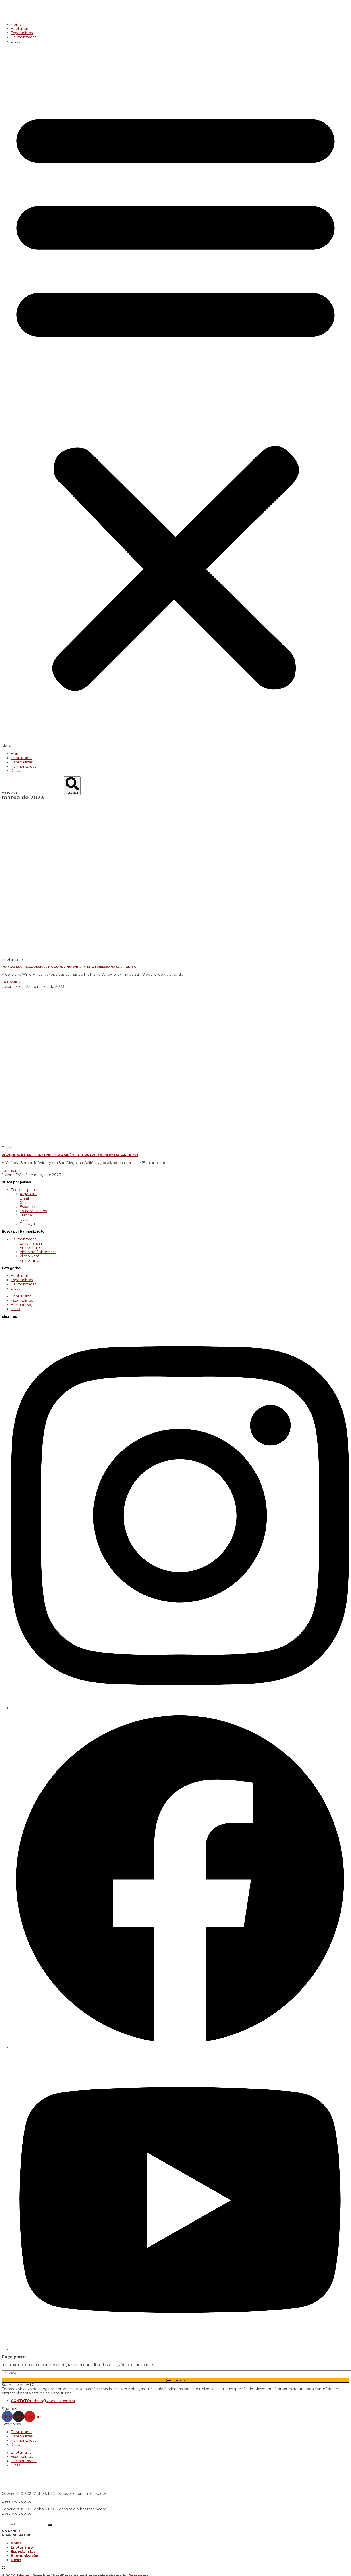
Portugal (28, 1224)
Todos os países (24, 1190)
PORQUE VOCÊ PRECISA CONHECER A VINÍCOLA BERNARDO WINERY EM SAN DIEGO (70, 1155)
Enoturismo (21, 29)
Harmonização (24, 37)
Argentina (28, 1194)
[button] (175, 397)
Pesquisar (10, 792)
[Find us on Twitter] (3, 2568)
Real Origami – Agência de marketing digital (73, 2501)
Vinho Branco (32, 1247)
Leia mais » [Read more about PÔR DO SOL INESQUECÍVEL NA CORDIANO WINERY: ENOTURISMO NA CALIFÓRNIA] (11, 982)
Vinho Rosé (29, 1256)
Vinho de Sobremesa (38, 1252)
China (25, 1202)
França (26, 1215)
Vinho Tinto (30, 1260)
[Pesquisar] (72, 785)
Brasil (24, 1198)
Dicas (15, 41)
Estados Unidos (33, 1211)
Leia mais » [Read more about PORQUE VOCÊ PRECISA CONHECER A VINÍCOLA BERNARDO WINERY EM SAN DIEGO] (11, 1170)
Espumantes (31, 1243)
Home (16, 24)
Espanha (27, 1207)
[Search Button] (50, 2525)
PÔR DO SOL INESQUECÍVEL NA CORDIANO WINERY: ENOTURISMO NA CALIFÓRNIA (69, 967)
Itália (24, 1219)
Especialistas (22, 33)
